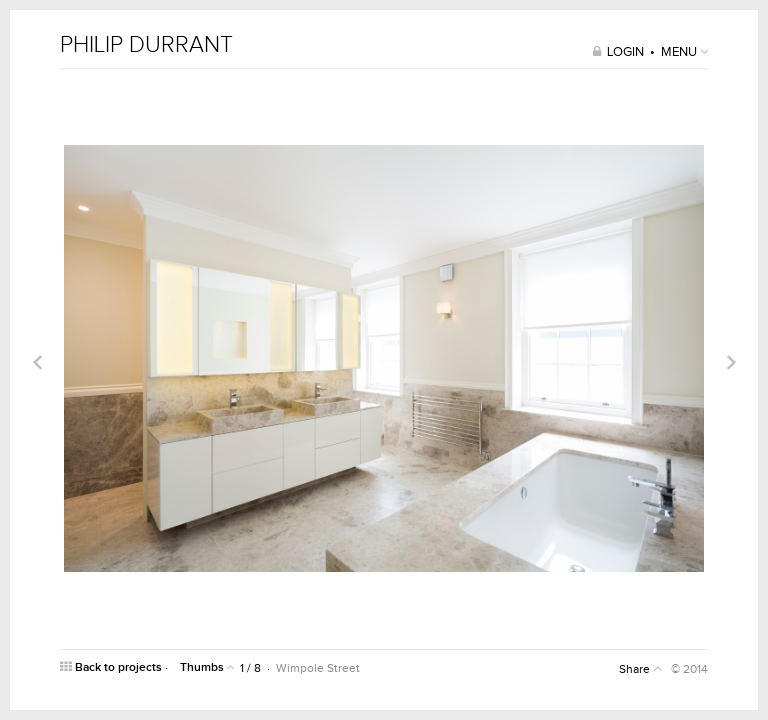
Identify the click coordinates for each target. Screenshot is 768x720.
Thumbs (207, 667)
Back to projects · (115, 667)
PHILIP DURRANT (146, 45)
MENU (684, 52)
